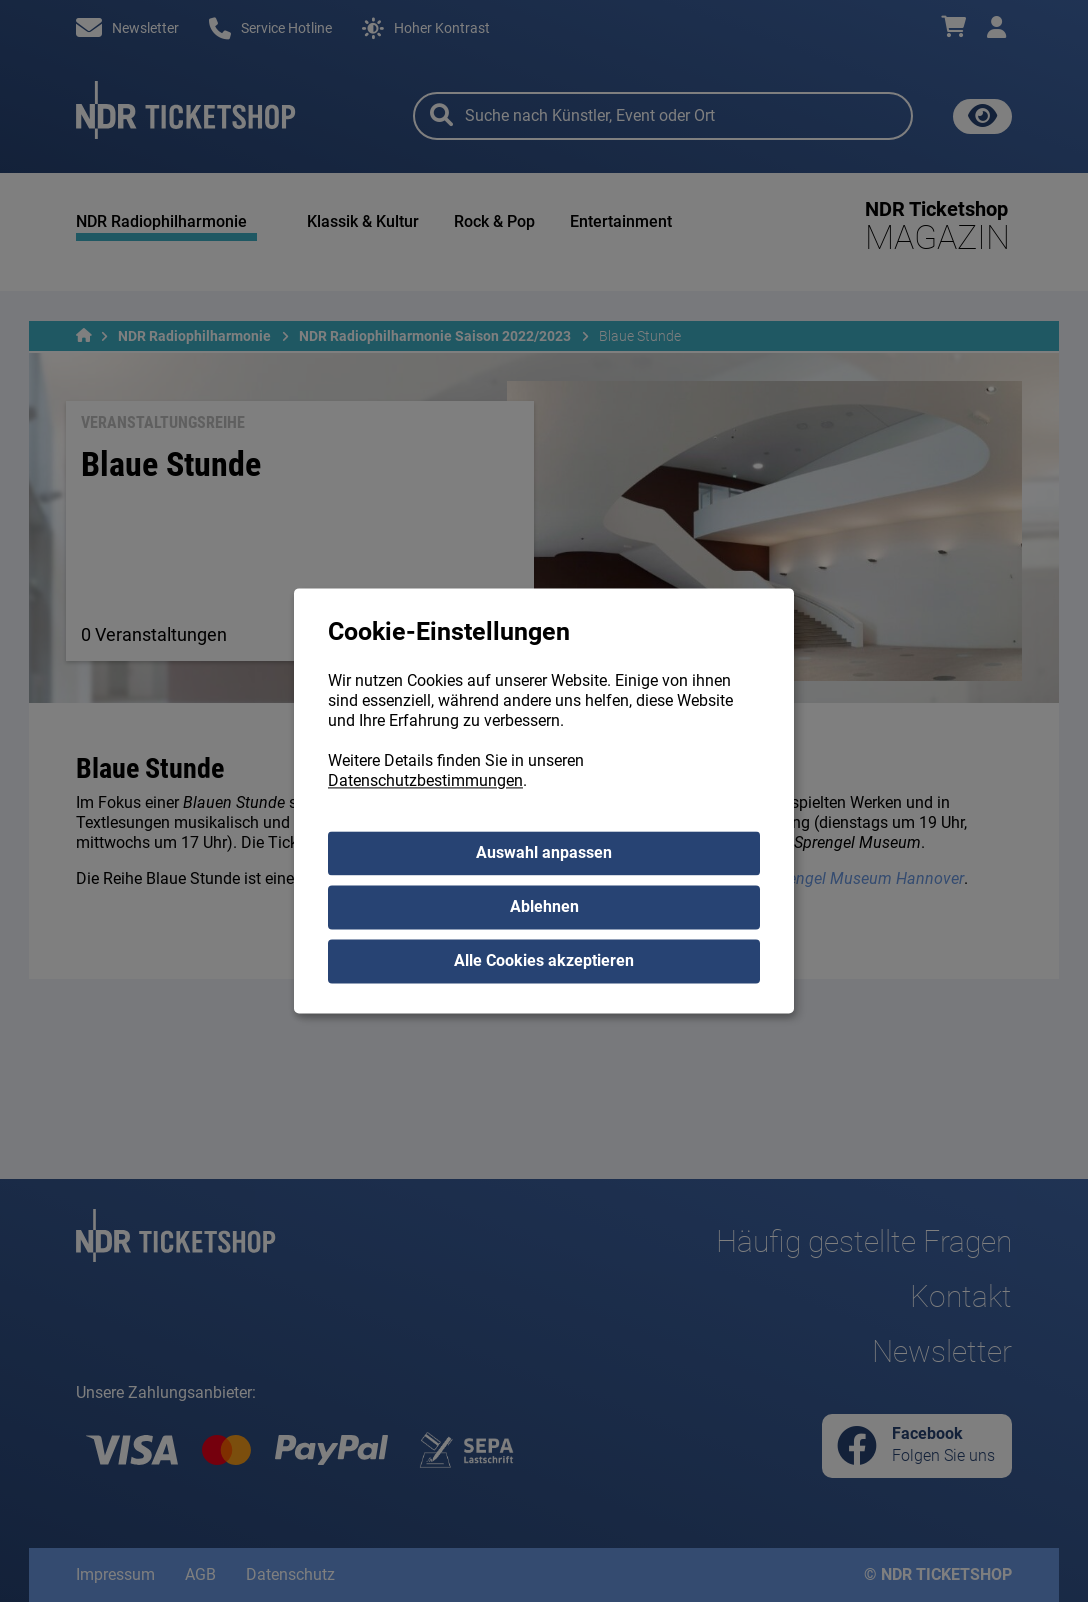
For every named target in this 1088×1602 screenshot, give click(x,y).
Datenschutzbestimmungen (425, 781)
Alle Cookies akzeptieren (544, 961)
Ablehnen (544, 907)
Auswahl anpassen (544, 853)
